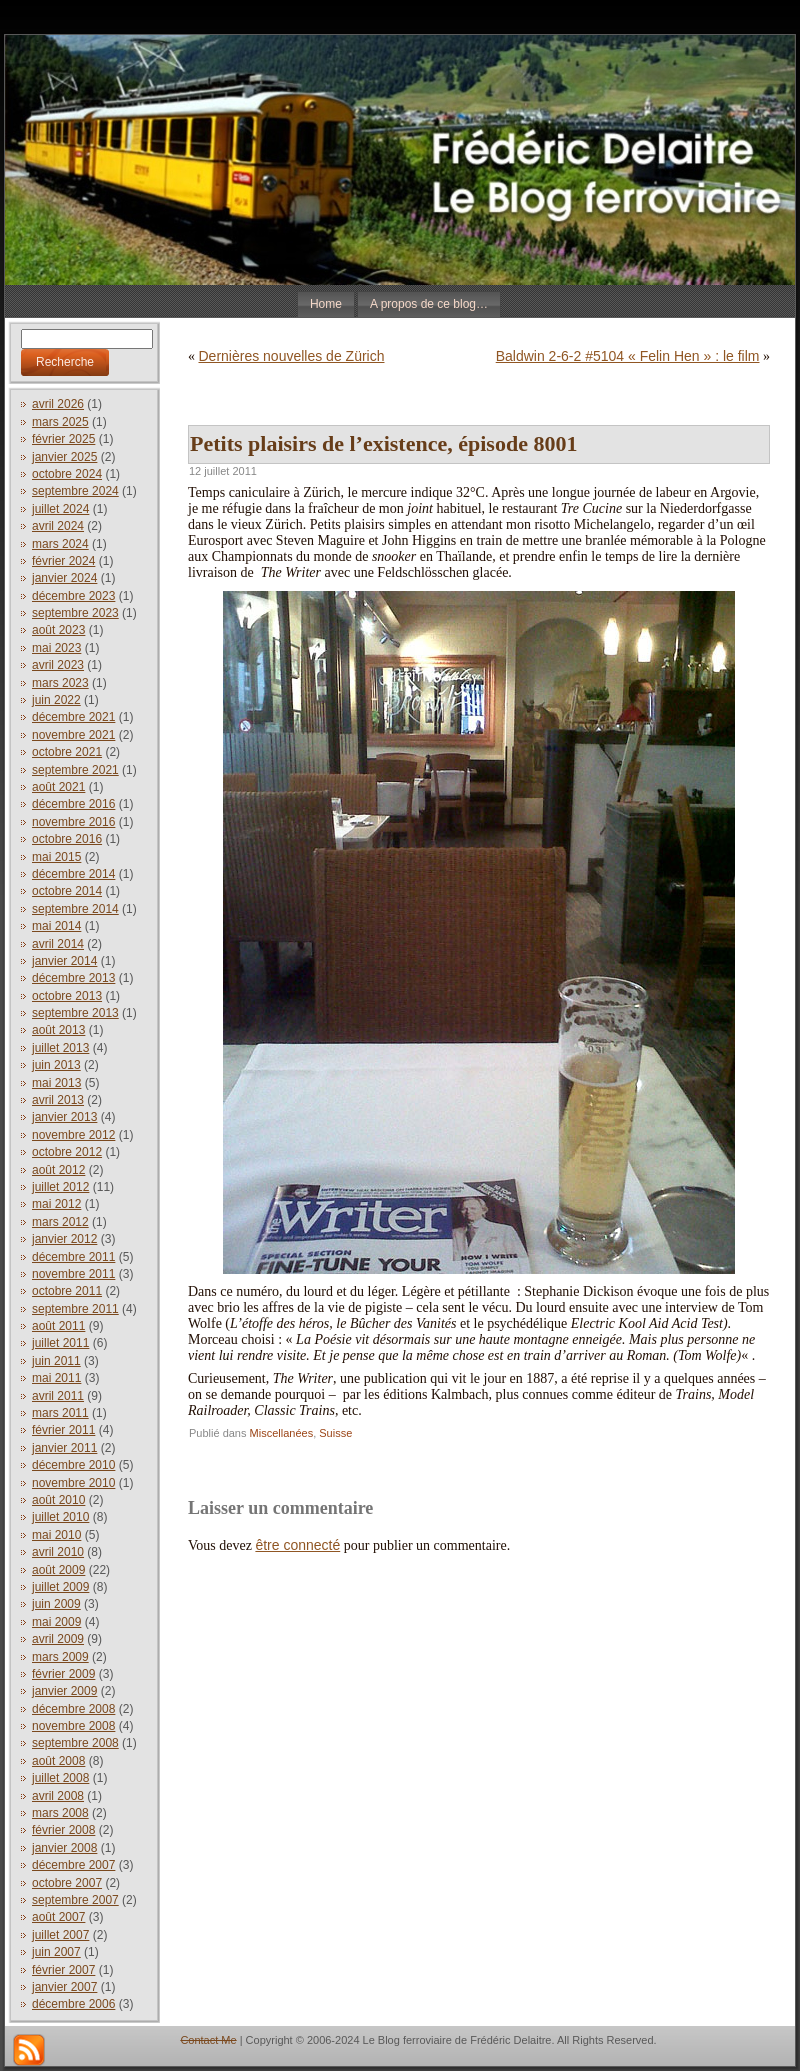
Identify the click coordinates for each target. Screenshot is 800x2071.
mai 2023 (56, 648)
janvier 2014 (64, 961)
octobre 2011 (67, 1291)
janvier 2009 (64, 1691)
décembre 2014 (73, 874)
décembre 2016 (73, 804)
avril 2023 (58, 665)
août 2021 (58, 787)
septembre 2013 (75, 1013)
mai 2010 (56, 1535)
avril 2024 (58, 526)
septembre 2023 (75, 613)
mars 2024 (60, 544)
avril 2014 (58, 944)
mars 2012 (60, 1222)
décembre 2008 (73, 1709)
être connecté (297, 1545)
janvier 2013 (64, 1117)
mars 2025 (60, 422)
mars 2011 (60, 1413)
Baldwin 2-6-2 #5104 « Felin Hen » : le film (628, 356)
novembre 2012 (73, 1135)
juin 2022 (56, 700)
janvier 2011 (64, 1448)
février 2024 (63, 561)
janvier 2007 (64, 1987)
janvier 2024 (64, 578)
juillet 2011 (60, 1343)
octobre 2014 (67, 891)
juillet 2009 (60, 1587)
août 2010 (58, 1500)
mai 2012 (56, 1204)
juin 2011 (56, 1361)
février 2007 (63, 1970)
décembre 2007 (73, 1865)
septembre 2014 (75, 909)
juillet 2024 (60, 509)
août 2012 (58, 1170)
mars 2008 (60, 1813)
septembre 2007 (75, 1900)
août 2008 (58, 1761)
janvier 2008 (64, 1848)
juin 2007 (56, 1952)
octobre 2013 (67, 996)
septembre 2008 (75, 1743)
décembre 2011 (73, 1257)
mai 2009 (56, 1622)
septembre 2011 (75, 1309)
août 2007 (58, 1917)
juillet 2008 (60, 1778)
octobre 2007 (67, 1883)
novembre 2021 (73, 735)
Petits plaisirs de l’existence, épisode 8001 (383, 443)
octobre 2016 (67, 839)
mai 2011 (56, 1378)
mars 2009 (60, 1657)
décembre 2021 (73, 717)
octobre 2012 (67, 1152)
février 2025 (63, 439)
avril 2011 (58, 1396)
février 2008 (63, 1830)
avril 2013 (58, 1100)
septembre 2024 (75, 491)
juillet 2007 (60, 1935)
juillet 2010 (60, 1517)
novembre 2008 (73, 1726)
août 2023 (58, 630)
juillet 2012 (60, 1187)
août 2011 (58, 1326)
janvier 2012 (64, 1239)
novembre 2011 (73, 1274)
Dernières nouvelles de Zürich (292, 356)
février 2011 (63, 1430)
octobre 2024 (67, 474)
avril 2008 (58, 1796)
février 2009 (63, 1674)
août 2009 (58, 1570)
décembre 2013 (73, 978)
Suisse (335, 1433)
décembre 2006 (73, 2004)
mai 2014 (56, 926)
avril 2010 (58, 1552)
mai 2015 (56, 857)
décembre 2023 (73, 596)
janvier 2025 (64, 457)
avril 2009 (58, 1639)
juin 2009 (56, 1604)
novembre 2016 (73, 822)
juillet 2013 (60, 1048)
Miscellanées (282, 1433)
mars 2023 (60, 683)
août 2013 (58, 1030)
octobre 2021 (67, 752)
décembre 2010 (73, 1465)
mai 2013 (56, 1083)
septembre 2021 (75, 770)
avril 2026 (58, 404)
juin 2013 (56, 1065)
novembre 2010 (73, 1483)
